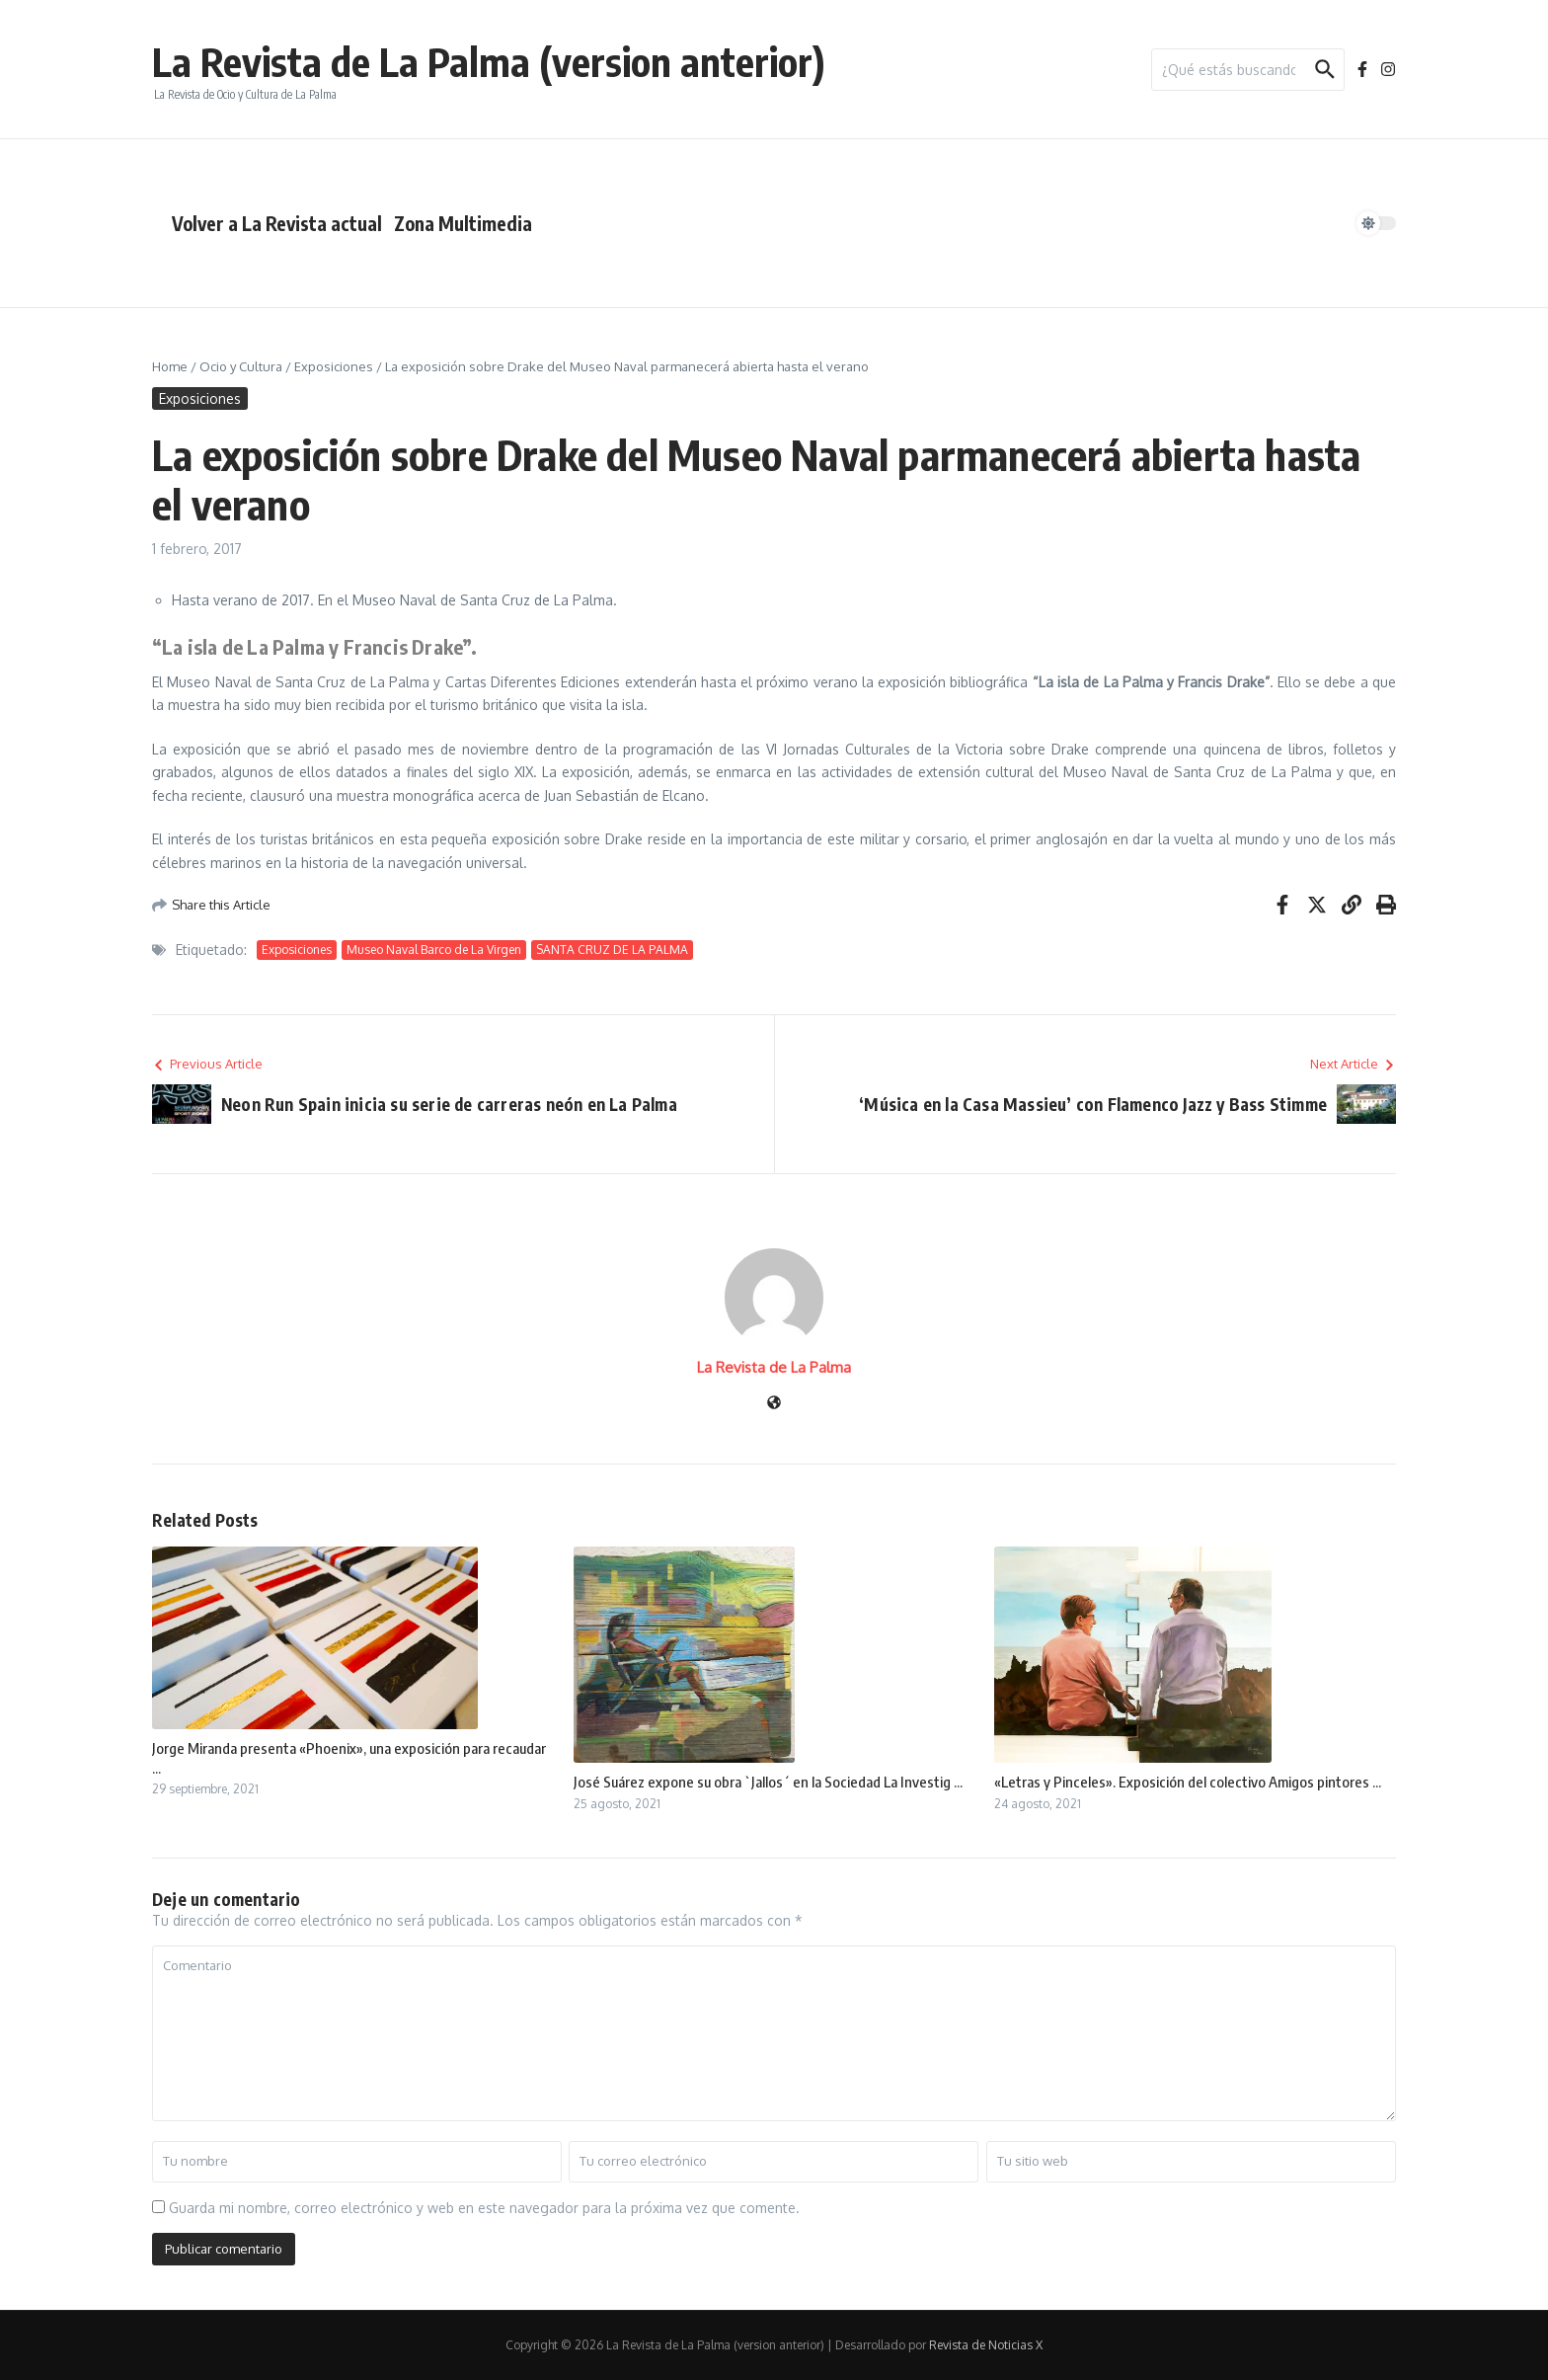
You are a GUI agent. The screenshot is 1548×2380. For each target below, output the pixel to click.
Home (170, 366)
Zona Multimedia (463, 223)
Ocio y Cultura (240, 366)
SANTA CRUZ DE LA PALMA (612, 949)
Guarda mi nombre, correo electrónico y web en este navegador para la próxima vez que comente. (484, 2207)
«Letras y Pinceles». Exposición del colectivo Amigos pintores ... (1187, 1781)
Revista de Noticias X (986, 2345)
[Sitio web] (774, 1403)
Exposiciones (333, 366)
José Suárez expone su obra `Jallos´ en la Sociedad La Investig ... (768, 1781)
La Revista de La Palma (774, 1367)
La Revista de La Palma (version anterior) (488, 61)
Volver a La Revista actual (277, 223)
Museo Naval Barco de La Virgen (434, 949)
